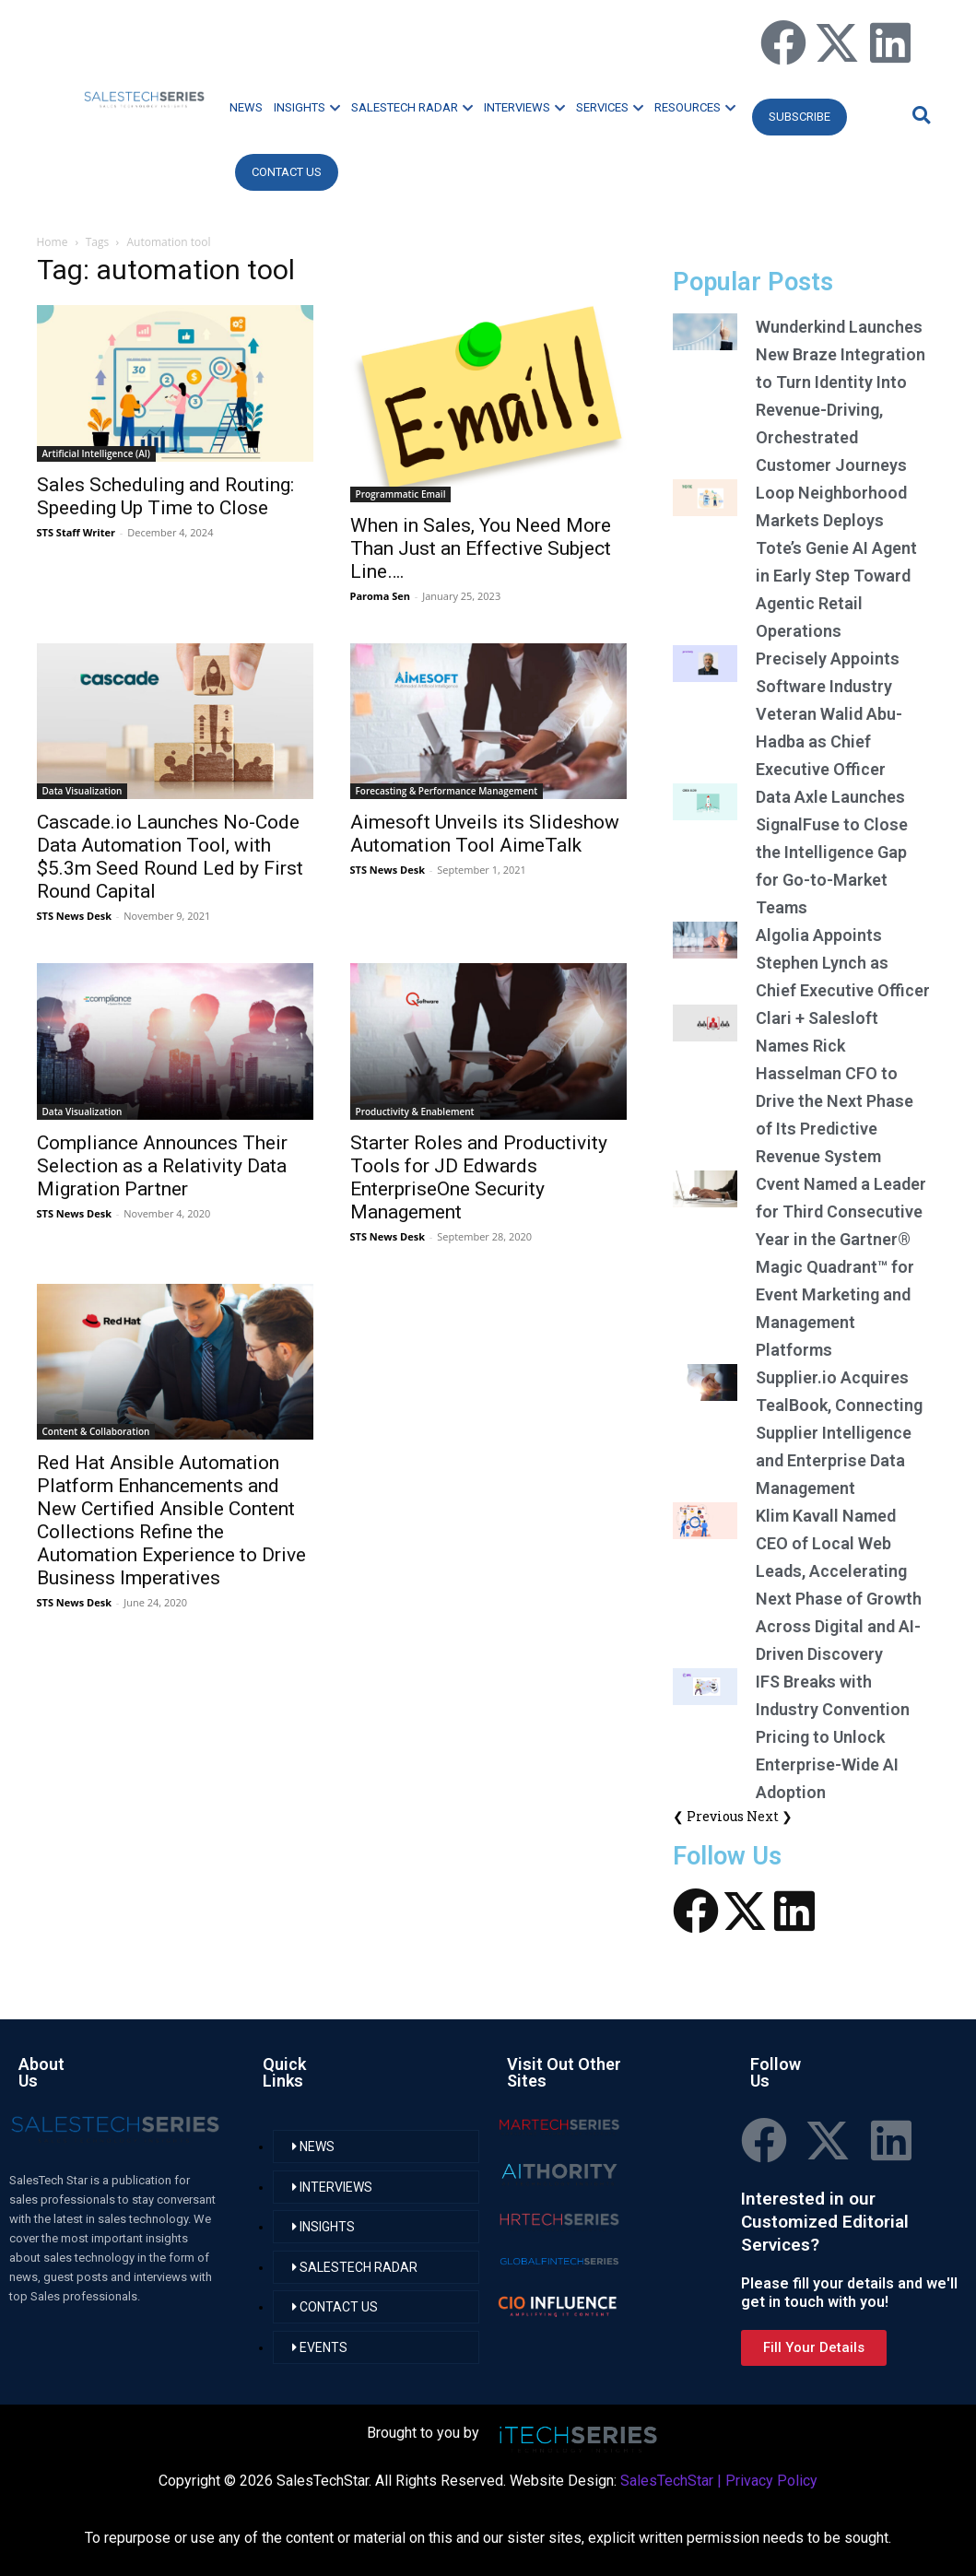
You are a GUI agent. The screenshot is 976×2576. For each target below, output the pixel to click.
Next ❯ (770, 1816)
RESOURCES (694, 107)
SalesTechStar (666, 2480)
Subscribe (799, 117)
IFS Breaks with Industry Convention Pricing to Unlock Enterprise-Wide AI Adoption (833, 1737)
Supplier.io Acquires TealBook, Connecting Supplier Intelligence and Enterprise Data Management (839, 1433)
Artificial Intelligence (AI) (96, 453)
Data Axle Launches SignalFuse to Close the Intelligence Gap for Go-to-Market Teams (832, 852)
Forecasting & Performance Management (447, 790)
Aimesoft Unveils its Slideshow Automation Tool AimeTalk (484, 833)
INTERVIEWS (524, 107)
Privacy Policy (771, 2480)
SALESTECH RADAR (412, 107)
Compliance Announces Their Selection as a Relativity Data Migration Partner (162, 1166)
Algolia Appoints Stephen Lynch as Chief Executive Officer (843, 962)
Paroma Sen (380, 596)
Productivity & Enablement (415, 1111)
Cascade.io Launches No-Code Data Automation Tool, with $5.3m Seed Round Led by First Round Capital (170, 856)
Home (52, 242)
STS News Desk (74, 916)
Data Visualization (82, 790)
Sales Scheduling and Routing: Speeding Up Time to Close (165, 496)
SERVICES (609, 107)
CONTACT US (287, 172)
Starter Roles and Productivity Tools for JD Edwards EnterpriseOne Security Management (478, 1177)
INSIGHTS (307, 107)
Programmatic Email (401, 494)
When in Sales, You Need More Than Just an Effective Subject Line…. (480, 548)
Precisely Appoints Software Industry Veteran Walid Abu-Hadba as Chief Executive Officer (829, 714)
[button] (918, 115)
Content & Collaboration (96, 1431)
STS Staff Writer (76, 532)
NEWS (246, 107)
